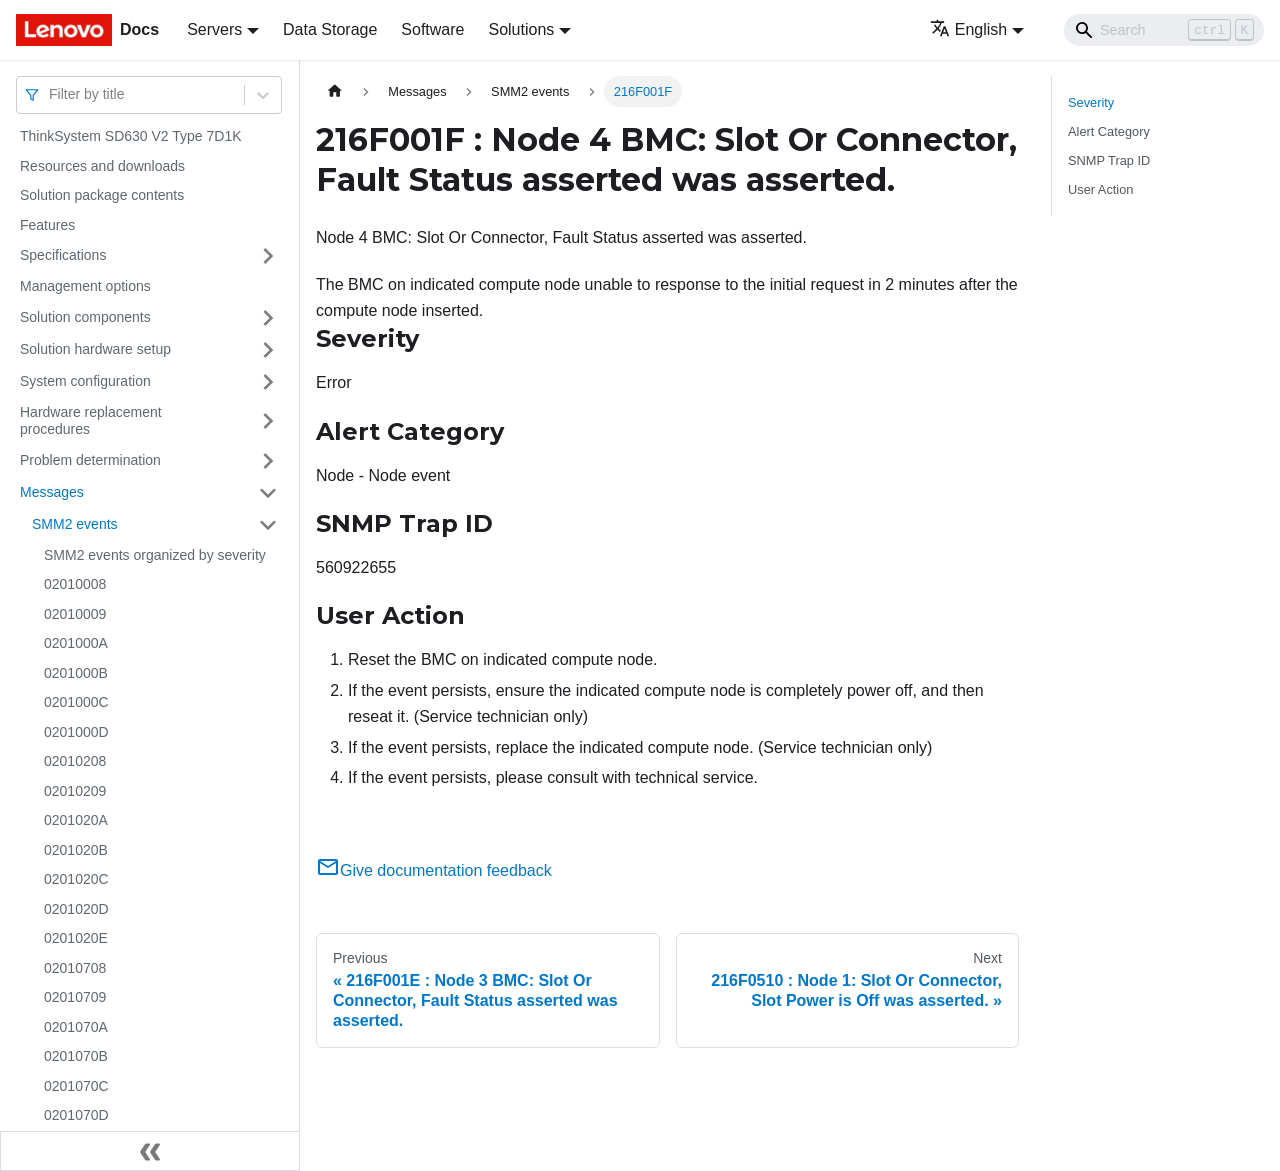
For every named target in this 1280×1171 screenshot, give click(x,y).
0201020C (76, 879)
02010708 (75, 968)
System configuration (85, 381)
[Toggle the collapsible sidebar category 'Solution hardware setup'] (268, 350)
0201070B (76, 1056)
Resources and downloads (102, 166)
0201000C (76, 702)
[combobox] (51, 94)
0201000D (76, 732)
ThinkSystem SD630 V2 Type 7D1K (131, 136)
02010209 (75, 791)
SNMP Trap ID (1109, 160)
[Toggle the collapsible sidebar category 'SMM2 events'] (268, 525)
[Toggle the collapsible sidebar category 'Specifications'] (268, 256)
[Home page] (335, 91)
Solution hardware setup (95, 349)
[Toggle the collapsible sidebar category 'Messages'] (268, 493)
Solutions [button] (521, 29)
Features (47, 225)
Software (432, 29)
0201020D (76, 909)
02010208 (75, 761)
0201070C (76, 1086)
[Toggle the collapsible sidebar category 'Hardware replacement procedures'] (268, 421)
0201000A (76, 643)
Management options (85, 286)
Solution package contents (102, 195)
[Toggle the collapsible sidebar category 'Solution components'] (268, 318)
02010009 (75, 614)
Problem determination (90, 460)
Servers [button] (214, 29)
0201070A (76, 1027)
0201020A (76, 820)
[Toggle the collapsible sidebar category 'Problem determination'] (268, 461)
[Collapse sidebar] (150, 1151)
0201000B (76, 673)
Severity (1091, 102)
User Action (1100, 189)
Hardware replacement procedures (91, 421)
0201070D (76, 1115)
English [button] (968, 29)
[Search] (1164, 30)
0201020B (76, 850)
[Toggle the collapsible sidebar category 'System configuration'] (268, 382)
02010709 (75, 997)
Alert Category (1109, 131)
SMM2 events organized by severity (155, 555)
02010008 (75, 584)
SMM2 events (75, 524)
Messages (52, 492)
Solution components (85, 317)
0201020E (76, 938)
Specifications (63, 255)
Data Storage (330, 29)
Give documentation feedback (434, 870)
